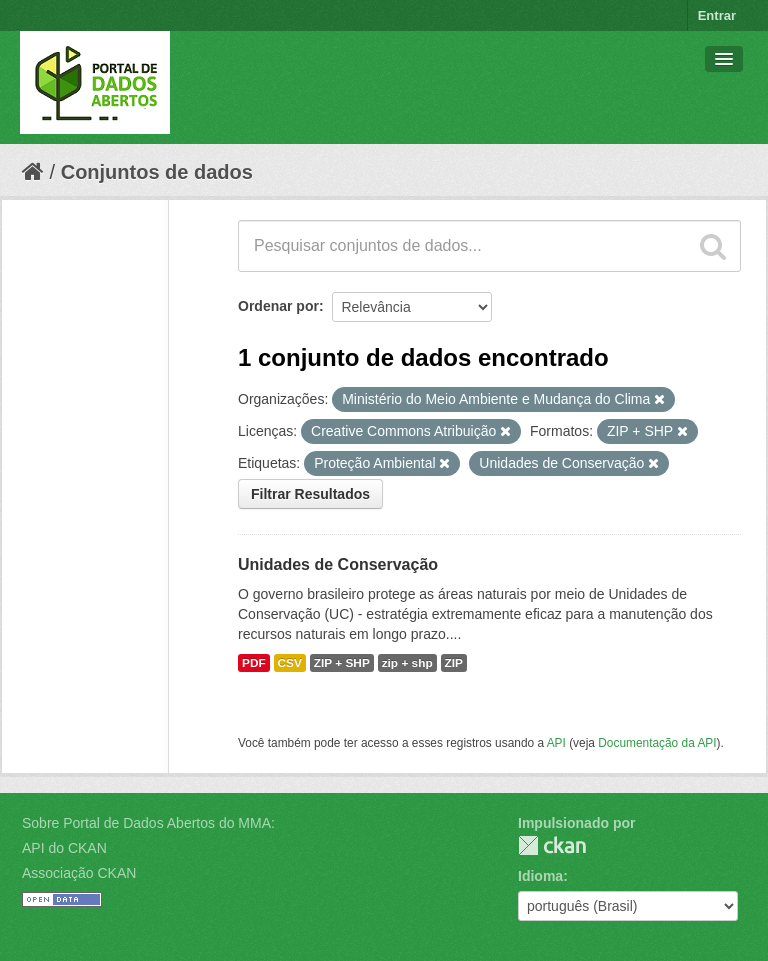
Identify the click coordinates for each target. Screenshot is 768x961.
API (556, 743)
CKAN (552, 845)
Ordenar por (278, 306)
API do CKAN (64, 848)
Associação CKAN (79, 873)
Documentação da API (657, 743)
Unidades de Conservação (338, 564)
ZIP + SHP (342, 663)
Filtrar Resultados (310, 494)
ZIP (454, 663)
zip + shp (407, 663)
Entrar (717, 15)
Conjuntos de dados (157, 172)
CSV (290, 663)
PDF (254, 663)
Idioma (540, 876)
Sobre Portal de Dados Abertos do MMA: (148, 823)
